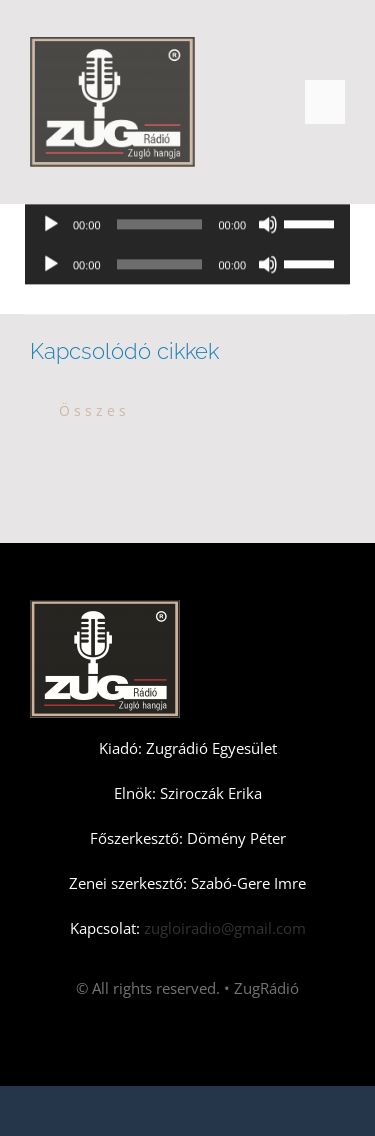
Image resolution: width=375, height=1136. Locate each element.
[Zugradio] (112, 44)
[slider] (160, 226)
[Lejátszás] (51, 226)
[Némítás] (268, 226)
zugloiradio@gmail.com (223, 928)
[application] (187, 226)
